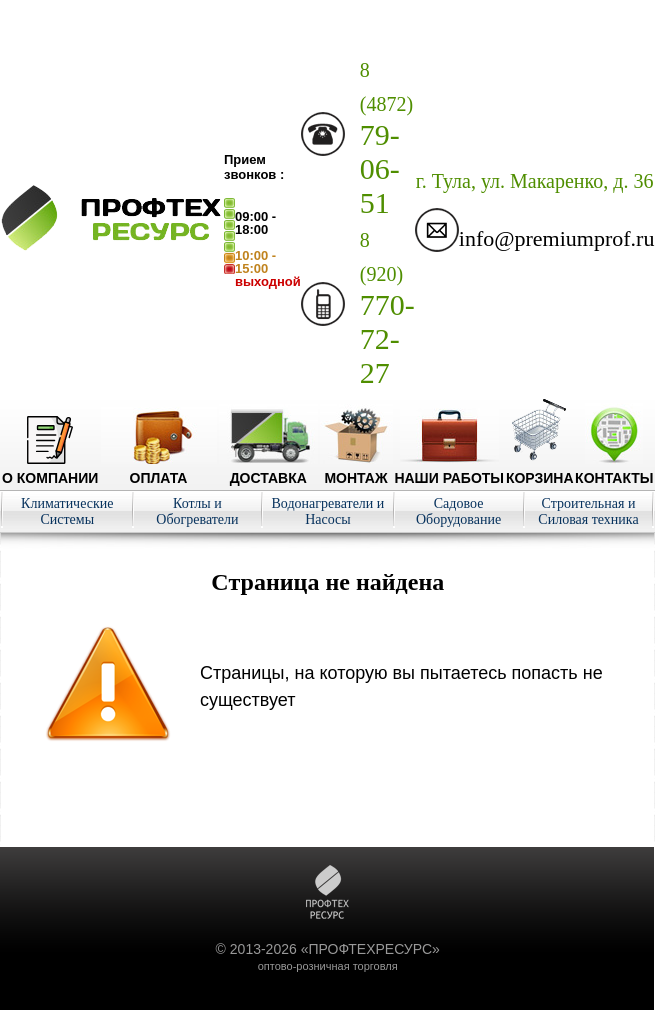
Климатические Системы (67, 511)
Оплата (159, 470)
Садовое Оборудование (458, 511)
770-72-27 (387, 309)
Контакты (614, 470)
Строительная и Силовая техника (588, 511)
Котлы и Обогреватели (197, 511)
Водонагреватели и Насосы (328, 511)
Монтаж (356, 470)
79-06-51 (386, 139)
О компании (50, 470)
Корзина (540, 470)
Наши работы (449, 470)
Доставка (268, 470)
